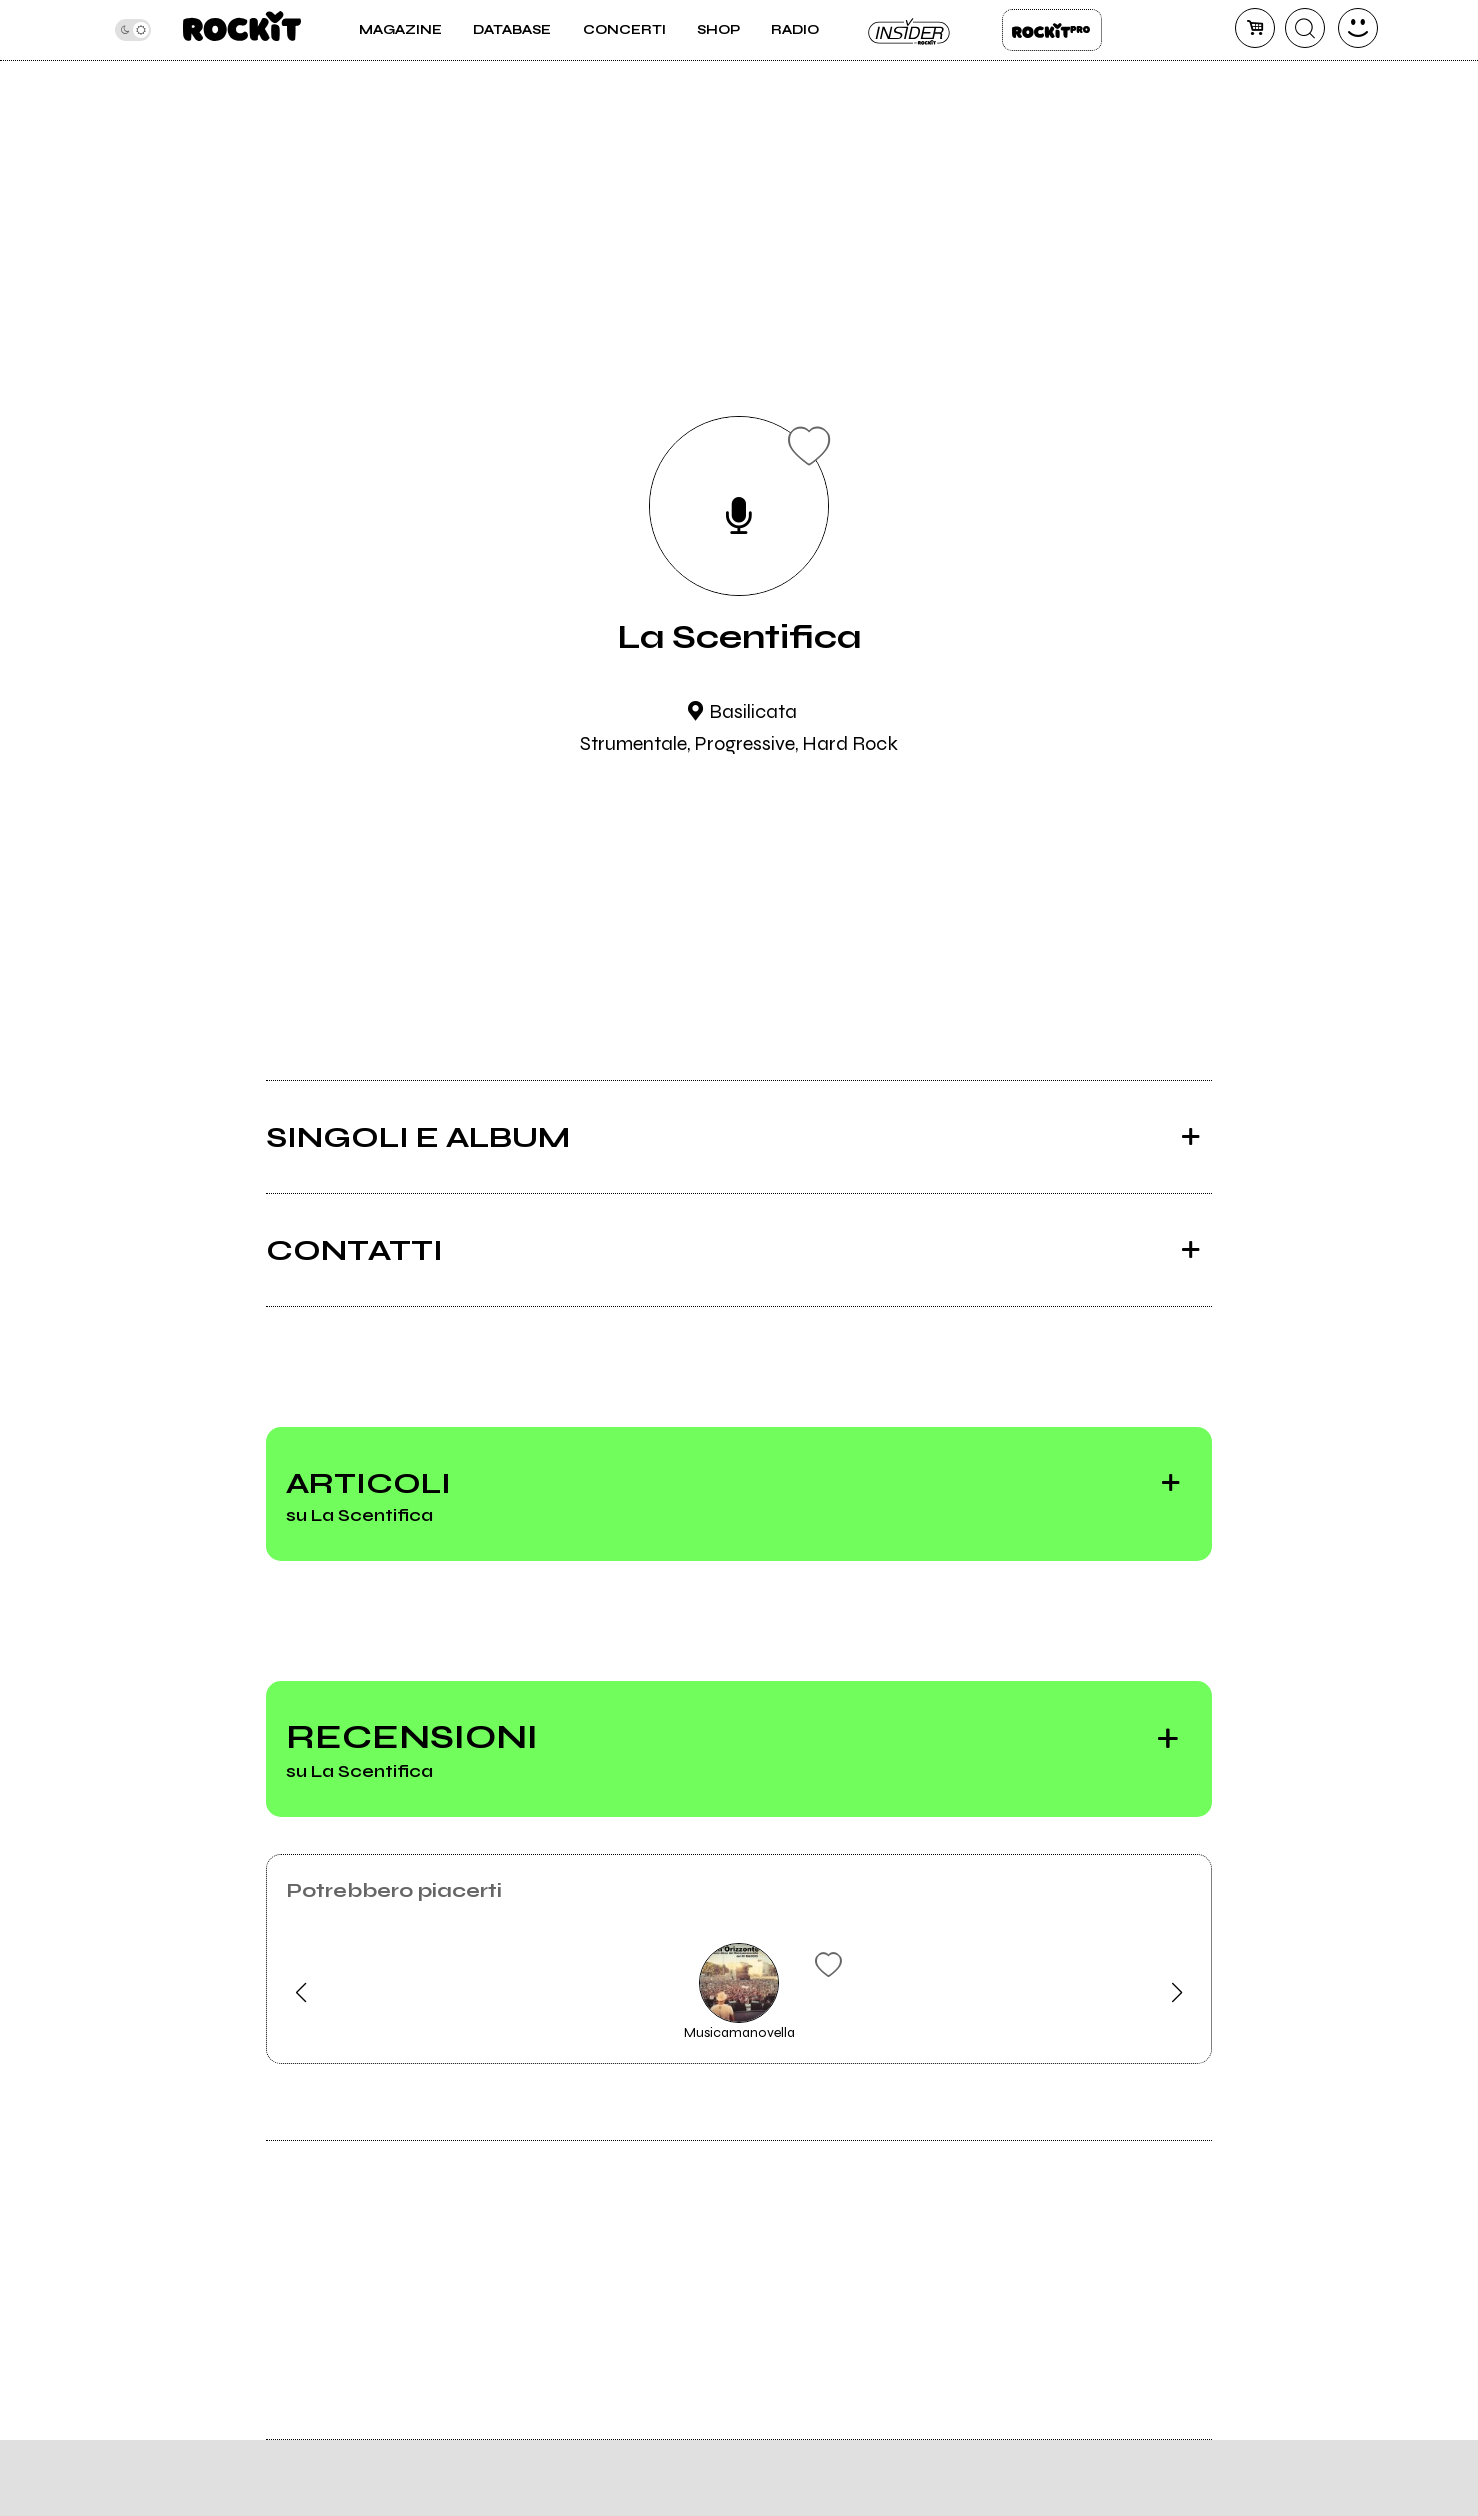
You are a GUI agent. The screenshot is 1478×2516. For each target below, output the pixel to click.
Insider (910, 30)
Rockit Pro (1052, 30)
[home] (241, 30)
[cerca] (1305, 28)
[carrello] (1255, 28)
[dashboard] (1358, 28)
